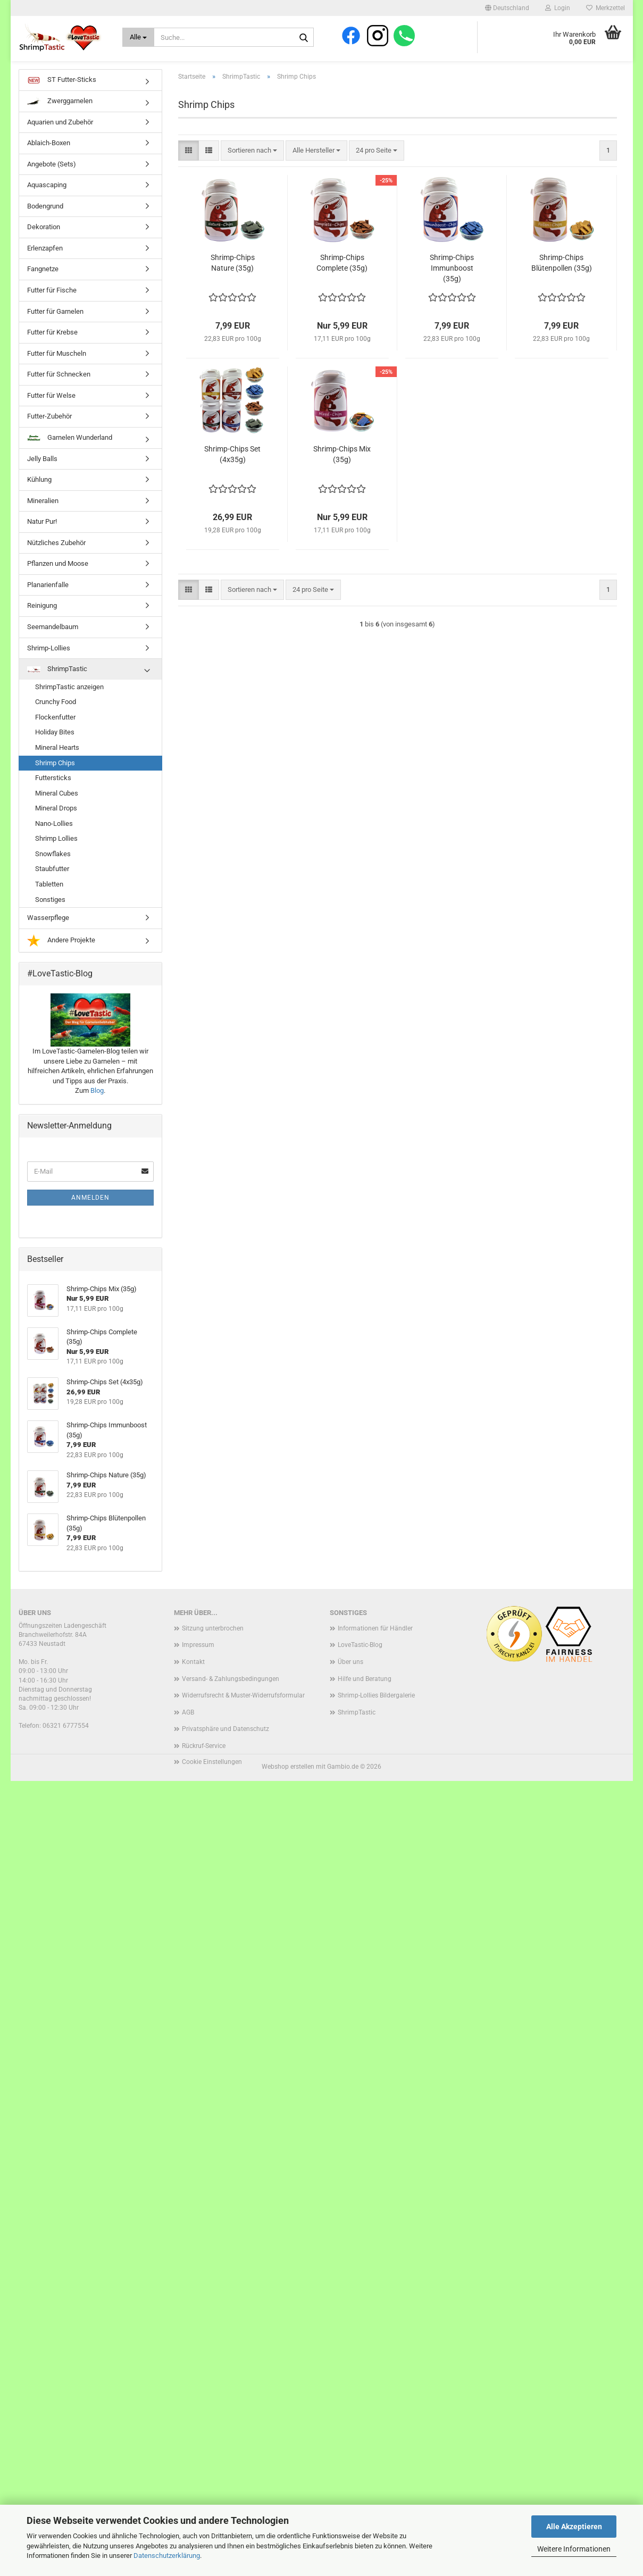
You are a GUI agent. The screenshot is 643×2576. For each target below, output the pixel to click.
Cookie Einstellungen (212, 1780)
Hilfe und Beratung (364, 1697)
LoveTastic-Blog (360, 1663)
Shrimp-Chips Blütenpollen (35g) (561, 280)
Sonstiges (50, 918)
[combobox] (252, 168)
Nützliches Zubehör (56, 561)
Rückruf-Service (204, 1764)
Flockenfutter (55, 735)
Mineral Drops (56, 827)
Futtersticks (53, 796)
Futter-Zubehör (49, 435)
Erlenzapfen (45, 267)
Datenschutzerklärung (166, 2556)
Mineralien (43, 519)
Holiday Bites (54, 751)
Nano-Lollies (54, 842)
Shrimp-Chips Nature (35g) (233, 280)
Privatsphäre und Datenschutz (225, 1747)
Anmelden (90, 1215)
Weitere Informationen (574, 2549)
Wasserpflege (48, 936)
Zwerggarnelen (60, 119)
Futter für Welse (51, 413)
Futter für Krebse (52, 351)
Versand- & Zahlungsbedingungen (230, 1697)
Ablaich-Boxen (48, 161)
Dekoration (43, 245)
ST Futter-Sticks (61, 99)
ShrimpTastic (57, 687)
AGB (188, 1730)
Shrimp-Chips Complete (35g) (342, 280)
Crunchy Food (55, 720)
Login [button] (557, 8)
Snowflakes (53, 872)
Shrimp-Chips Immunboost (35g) (452, 286)
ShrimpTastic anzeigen (69, 705)
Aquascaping (46, 203)
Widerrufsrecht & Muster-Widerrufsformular (243, 1714)
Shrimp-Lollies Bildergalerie (376, 1714)
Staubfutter (52, 887)
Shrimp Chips (55, 781)
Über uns (350, 1680)
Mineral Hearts (57, 766)
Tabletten (49, 903)
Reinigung (42, 624)
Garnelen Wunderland (69, 456)
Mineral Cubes (56, 811)
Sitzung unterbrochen (213, 1646)
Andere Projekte (61, 958)
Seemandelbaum (52, 645)
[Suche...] (138, 37)
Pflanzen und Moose (57, 582)
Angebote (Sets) (51, 182)
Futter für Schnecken (58, 393)
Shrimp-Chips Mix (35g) (342, 472)
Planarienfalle (48, 603)
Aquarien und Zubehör (60, 140)
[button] (507, 8)
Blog (97, 1109)
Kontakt (193, 1680)
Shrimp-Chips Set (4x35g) (232, 472)
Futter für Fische (52, 309)
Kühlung (39, 498)
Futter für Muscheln (56, 371)
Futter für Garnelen (55, 329)
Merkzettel (605, 8)
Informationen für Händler (375, 1646)
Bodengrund (45, 224)
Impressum (198, 1663)
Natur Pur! (42, 540)
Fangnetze (43, 287)
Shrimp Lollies (56, 857)
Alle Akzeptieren (574, 2526)
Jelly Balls (42, 477)
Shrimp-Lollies (48, 666)
